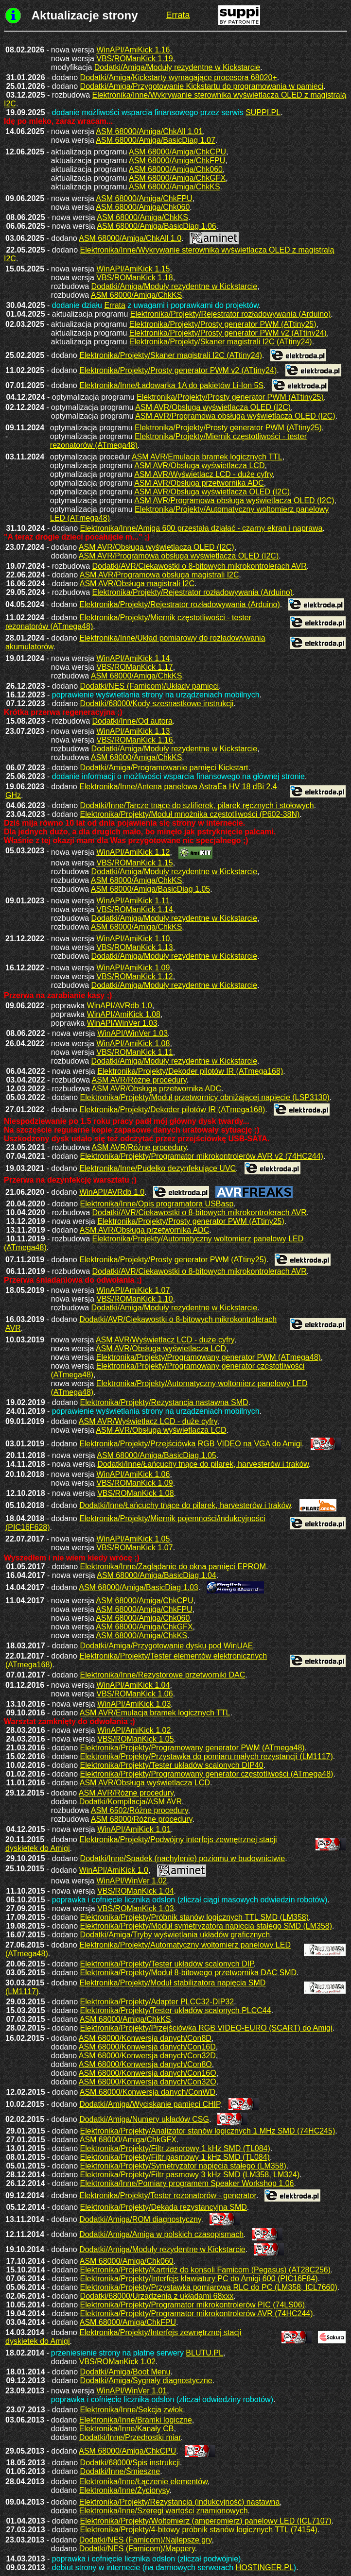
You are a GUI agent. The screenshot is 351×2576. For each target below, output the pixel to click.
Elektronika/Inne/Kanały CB (126, 2428)
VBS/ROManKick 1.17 (134, 667)
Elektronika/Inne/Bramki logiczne (135, 2420)
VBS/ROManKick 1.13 (134, 947)
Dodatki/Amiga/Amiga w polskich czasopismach (161, 2234)
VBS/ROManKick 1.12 (134, 976)
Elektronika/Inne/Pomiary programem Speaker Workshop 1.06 (187, 2183)
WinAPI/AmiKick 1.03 (134, 1704)
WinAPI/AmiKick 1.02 (134, 1730)
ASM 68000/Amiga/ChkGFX (177, 178)
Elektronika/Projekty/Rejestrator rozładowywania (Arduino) (230, 314)
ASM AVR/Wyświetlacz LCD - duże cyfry (203, 474)
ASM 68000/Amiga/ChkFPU (177, 160)
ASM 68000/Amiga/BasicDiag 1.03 (138, 1587)
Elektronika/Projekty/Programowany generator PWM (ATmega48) (208, 1357)
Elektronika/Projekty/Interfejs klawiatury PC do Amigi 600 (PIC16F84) (199, 2278)
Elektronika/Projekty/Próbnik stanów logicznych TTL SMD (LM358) (194, 1917)
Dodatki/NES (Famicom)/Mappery (137, 2548)
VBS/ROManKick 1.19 (134, 58)
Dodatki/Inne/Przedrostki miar (130, 2437)
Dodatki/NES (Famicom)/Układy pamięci (149, 686)
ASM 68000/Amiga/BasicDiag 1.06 (156, 226)
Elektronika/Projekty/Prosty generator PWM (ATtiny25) (222, 324)
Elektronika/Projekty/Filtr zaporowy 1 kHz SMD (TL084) (175, 2148)
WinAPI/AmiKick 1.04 (133, 1685)
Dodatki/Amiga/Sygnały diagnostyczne (146, 2380)
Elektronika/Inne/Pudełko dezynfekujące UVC (157, 1168)
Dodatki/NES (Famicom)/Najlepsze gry (145, 2540)
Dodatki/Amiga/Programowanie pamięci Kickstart (164, 767)
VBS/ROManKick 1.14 (134, 909)
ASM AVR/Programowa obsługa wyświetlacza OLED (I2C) (235, 416)
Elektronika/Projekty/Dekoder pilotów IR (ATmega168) (190, 1071)
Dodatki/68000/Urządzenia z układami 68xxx (157, 2296)
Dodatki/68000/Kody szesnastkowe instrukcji (157, 703)
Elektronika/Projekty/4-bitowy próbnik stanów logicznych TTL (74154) (198, 2529)
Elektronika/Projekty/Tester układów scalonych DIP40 (171, 1765)
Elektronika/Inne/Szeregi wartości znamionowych (163, 2511)
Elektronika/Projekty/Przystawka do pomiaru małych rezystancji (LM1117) (206, 1756)
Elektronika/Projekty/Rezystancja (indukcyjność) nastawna (179, 2502)
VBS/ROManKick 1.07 (134, 1547)
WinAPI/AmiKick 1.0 (113, 1870)
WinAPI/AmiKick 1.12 (133, 852)
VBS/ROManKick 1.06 (134, 1694)
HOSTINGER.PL (265, 2567)
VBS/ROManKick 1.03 (135, 1908)
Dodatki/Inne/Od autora (132, 721)
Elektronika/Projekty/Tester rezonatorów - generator (167, 2195)
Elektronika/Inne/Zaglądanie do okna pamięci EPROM (173, 1566)
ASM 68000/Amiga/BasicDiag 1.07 (155, 140)
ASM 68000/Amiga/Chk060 (176, 169)
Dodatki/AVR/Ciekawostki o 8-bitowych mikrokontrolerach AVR (199, 566)
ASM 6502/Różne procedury (139, 1810)
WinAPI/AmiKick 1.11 (133, 901)
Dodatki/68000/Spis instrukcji (130, 2462)
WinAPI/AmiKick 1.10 (133, 938)
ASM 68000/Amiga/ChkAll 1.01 (149, 131)
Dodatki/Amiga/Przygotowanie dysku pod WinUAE (166, 1646)
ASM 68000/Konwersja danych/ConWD (147, 2092)
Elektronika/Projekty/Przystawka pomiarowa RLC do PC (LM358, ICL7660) (208, 2287)
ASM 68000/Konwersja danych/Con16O (147, 2073)
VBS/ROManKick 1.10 (134, 1299)
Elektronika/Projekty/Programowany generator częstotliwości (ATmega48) (206, 1774)
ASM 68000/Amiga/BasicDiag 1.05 (150, 889)
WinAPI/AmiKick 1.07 (133, 1290)
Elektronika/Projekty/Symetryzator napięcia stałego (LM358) (183, 2166)
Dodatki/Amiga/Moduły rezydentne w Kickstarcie (177, 67)
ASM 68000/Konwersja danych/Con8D (145, 2038)
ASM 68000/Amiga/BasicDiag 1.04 (156, 1575)
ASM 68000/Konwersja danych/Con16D (147, 2047)
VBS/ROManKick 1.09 (134, 1483)
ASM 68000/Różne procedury (142, 1819)
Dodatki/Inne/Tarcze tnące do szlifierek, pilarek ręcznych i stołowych (197, 805)
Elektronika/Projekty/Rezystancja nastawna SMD (164, 1402)
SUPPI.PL (263, 112)
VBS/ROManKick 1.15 (134, 863)
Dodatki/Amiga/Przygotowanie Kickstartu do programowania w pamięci (202, 86)
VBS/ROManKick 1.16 (134, 740)
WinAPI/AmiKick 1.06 (133, 1474)
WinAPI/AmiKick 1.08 (123, 1014)
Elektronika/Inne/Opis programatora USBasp (157, 1204)
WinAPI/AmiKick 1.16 (133, 50)
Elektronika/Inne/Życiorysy (124, 2490)
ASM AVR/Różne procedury (139, 1080)
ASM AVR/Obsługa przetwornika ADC (198, 483)
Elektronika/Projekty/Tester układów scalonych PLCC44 (175, 2010)
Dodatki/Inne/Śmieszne (120, 2471)
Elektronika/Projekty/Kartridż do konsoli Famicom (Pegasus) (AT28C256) (205, 2270)
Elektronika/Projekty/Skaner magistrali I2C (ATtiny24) (220, 342)
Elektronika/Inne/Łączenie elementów (143, 2481)
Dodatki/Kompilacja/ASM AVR (130, 1801)
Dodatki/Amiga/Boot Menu (125, 2372)
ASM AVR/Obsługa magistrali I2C (137, 583)
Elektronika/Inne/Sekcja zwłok (131, 2410)
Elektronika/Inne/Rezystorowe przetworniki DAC (163, 1675)
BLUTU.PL (204, 2353)
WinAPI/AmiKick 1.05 (133, 1539)
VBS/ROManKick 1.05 (135, 1739)
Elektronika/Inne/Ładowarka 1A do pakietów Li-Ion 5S (171, 385)
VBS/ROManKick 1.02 (117, 2361)
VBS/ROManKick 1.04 (135, 1891)
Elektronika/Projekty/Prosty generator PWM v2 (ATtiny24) (228, 333)
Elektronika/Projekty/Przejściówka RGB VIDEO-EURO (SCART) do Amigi (206, 2028)
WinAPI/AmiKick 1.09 (133, 968)
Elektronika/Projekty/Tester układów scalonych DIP (167, 1964)
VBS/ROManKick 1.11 (134, 1052)
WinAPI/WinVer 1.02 (131, 1881)
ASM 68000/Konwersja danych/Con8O (145, 2064)
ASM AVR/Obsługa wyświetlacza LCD (199, 465)
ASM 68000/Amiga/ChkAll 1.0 (130, 238)
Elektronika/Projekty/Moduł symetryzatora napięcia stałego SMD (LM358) (206, 1926)
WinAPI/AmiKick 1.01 (134, 1829)
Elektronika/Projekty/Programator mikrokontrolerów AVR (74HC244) (196, 2313)
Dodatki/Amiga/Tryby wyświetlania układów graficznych (175, 1935)
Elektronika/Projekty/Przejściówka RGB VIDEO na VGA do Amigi (190, 1444)
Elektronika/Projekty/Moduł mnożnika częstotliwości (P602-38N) (190, 814)
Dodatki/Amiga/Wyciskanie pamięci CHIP (149, 2104)
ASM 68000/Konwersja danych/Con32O (147, 2082)
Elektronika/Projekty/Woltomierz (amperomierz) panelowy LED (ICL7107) (206, 2521)
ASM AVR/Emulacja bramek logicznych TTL (207, 457)
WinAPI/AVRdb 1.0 (119, 1005)
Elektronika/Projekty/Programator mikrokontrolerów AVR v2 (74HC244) (201, 1156)
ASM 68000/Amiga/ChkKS (174, 187)
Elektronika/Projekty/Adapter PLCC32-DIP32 (157, 2002)
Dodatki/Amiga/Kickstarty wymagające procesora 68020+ (178, 77)
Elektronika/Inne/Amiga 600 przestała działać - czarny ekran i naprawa (201, 528)
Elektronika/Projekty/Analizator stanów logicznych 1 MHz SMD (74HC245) (207, 2131)
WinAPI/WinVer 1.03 (122, 1023)
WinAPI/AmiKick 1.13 (133, 731)
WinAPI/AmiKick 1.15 (133, 269)
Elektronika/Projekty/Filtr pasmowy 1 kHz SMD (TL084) (175, 2157)
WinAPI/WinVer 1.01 (131, 2391)
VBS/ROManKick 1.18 (134, 277)
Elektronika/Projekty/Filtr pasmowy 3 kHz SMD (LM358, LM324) (190, 2174)
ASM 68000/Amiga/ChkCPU (177, 152)
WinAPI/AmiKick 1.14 (133, 658)
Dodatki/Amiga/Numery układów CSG (144, 2119)
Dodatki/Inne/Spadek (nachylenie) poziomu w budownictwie (182, 1858)
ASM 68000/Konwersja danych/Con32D (147, 2055)
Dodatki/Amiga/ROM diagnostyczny (140, 2219)
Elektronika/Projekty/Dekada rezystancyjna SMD (163, 2207)
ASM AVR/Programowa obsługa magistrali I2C (159, 575)
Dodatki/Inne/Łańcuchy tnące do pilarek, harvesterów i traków (203, 1464)
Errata (114, 305)
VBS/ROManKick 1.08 (135, 1493)
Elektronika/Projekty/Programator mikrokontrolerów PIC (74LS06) (192, 2305)
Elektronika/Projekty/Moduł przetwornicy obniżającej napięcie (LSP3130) (205, 1097)
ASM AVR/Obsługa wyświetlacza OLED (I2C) (213, 407)
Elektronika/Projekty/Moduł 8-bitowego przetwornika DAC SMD (188, 1972)
